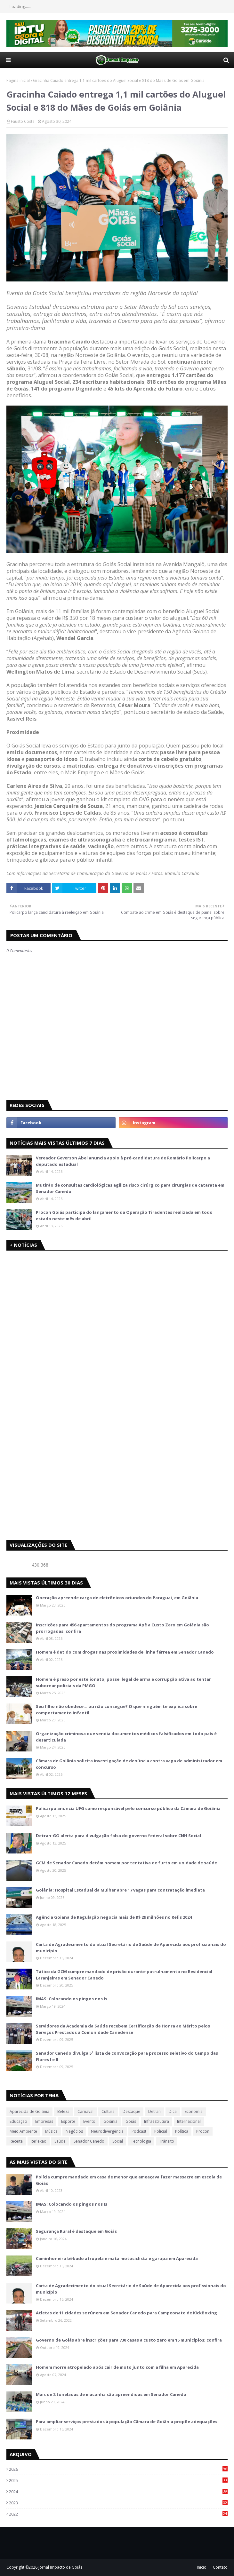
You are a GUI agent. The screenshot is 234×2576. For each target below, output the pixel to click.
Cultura (108, 2111)
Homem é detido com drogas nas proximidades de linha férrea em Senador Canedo (125, 1652)
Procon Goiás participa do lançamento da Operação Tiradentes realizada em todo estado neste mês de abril (124, 1215)
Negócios (74, 2131)
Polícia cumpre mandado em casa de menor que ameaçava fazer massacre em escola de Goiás (129, 2180)
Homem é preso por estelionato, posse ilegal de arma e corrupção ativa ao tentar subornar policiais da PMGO (123, 1682)
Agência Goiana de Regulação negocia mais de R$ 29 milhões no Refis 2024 (114, 1917)
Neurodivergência (107, 2131)
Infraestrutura (156, 2121)
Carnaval (85, 2111)
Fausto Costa (23, 121)
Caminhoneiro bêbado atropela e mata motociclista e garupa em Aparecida (117, 2258)
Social (117, 2141)
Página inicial (18, 80)
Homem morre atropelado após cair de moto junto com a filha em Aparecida (117, 2367)
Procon (202, 2131)
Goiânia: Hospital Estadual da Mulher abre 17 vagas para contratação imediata (120, 1890)
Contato (220, 2567)
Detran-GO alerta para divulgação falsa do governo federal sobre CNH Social (118, 1835)
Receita (16, 2141)
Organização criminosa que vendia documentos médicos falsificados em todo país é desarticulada (126, 1737)
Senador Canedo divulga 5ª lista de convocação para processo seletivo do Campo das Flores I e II (127, 2056)
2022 (118, 2514)
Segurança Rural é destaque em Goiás (76, 2231)
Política (181, 2131)
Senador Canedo (89, 2141)
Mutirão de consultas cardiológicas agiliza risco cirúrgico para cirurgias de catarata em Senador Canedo (130, 1188)
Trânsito (166, 2141)
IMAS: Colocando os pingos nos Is (71, 1999)
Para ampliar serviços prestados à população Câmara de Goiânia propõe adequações (126, 2421)
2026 (118, 2469)
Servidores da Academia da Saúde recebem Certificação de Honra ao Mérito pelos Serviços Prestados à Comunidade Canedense (123, 2029)
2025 (118, 2480)
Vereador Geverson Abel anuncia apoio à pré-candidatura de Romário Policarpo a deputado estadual (123, 1161)
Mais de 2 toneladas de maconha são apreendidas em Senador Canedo (111, 2394)
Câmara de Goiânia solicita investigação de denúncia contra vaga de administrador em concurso (129, 1764)
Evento (89, 2121)
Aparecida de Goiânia (29, 2111)
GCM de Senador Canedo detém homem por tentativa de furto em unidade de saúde (126, 1863)
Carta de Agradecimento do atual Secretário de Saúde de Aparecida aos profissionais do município (131, 1947)
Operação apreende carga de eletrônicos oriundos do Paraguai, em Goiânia (117, 1597)
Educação (18, 2121)
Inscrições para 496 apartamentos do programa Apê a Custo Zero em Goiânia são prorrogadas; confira (122, 1628)
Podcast (139, 2131)
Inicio (201, 2567)
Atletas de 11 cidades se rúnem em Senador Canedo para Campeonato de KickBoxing (126, 2313)
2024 (118, 2491)
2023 (118, 2503)
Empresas (44, 2121)
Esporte (68, 2121)
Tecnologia (141, 2141)
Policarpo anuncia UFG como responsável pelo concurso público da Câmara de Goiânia (128, 1808)
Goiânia (110, 2121)
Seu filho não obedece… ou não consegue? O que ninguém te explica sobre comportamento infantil (116, 1709)
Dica (173, 2111)
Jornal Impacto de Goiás (60, 2567)
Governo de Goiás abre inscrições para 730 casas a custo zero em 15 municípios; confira (129, 2340)
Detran (154, 2111)
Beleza (63, 2111)
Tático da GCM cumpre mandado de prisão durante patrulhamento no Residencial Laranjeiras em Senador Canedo (124, 1975)
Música (51, 2131)
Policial (160, 2131)
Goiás (130, 2121)
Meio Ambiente (23, 2131)
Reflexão (38, 2141)
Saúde (60, 2141)
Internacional (189, 2121)
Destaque (131, 2111)
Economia (194, 2111)
